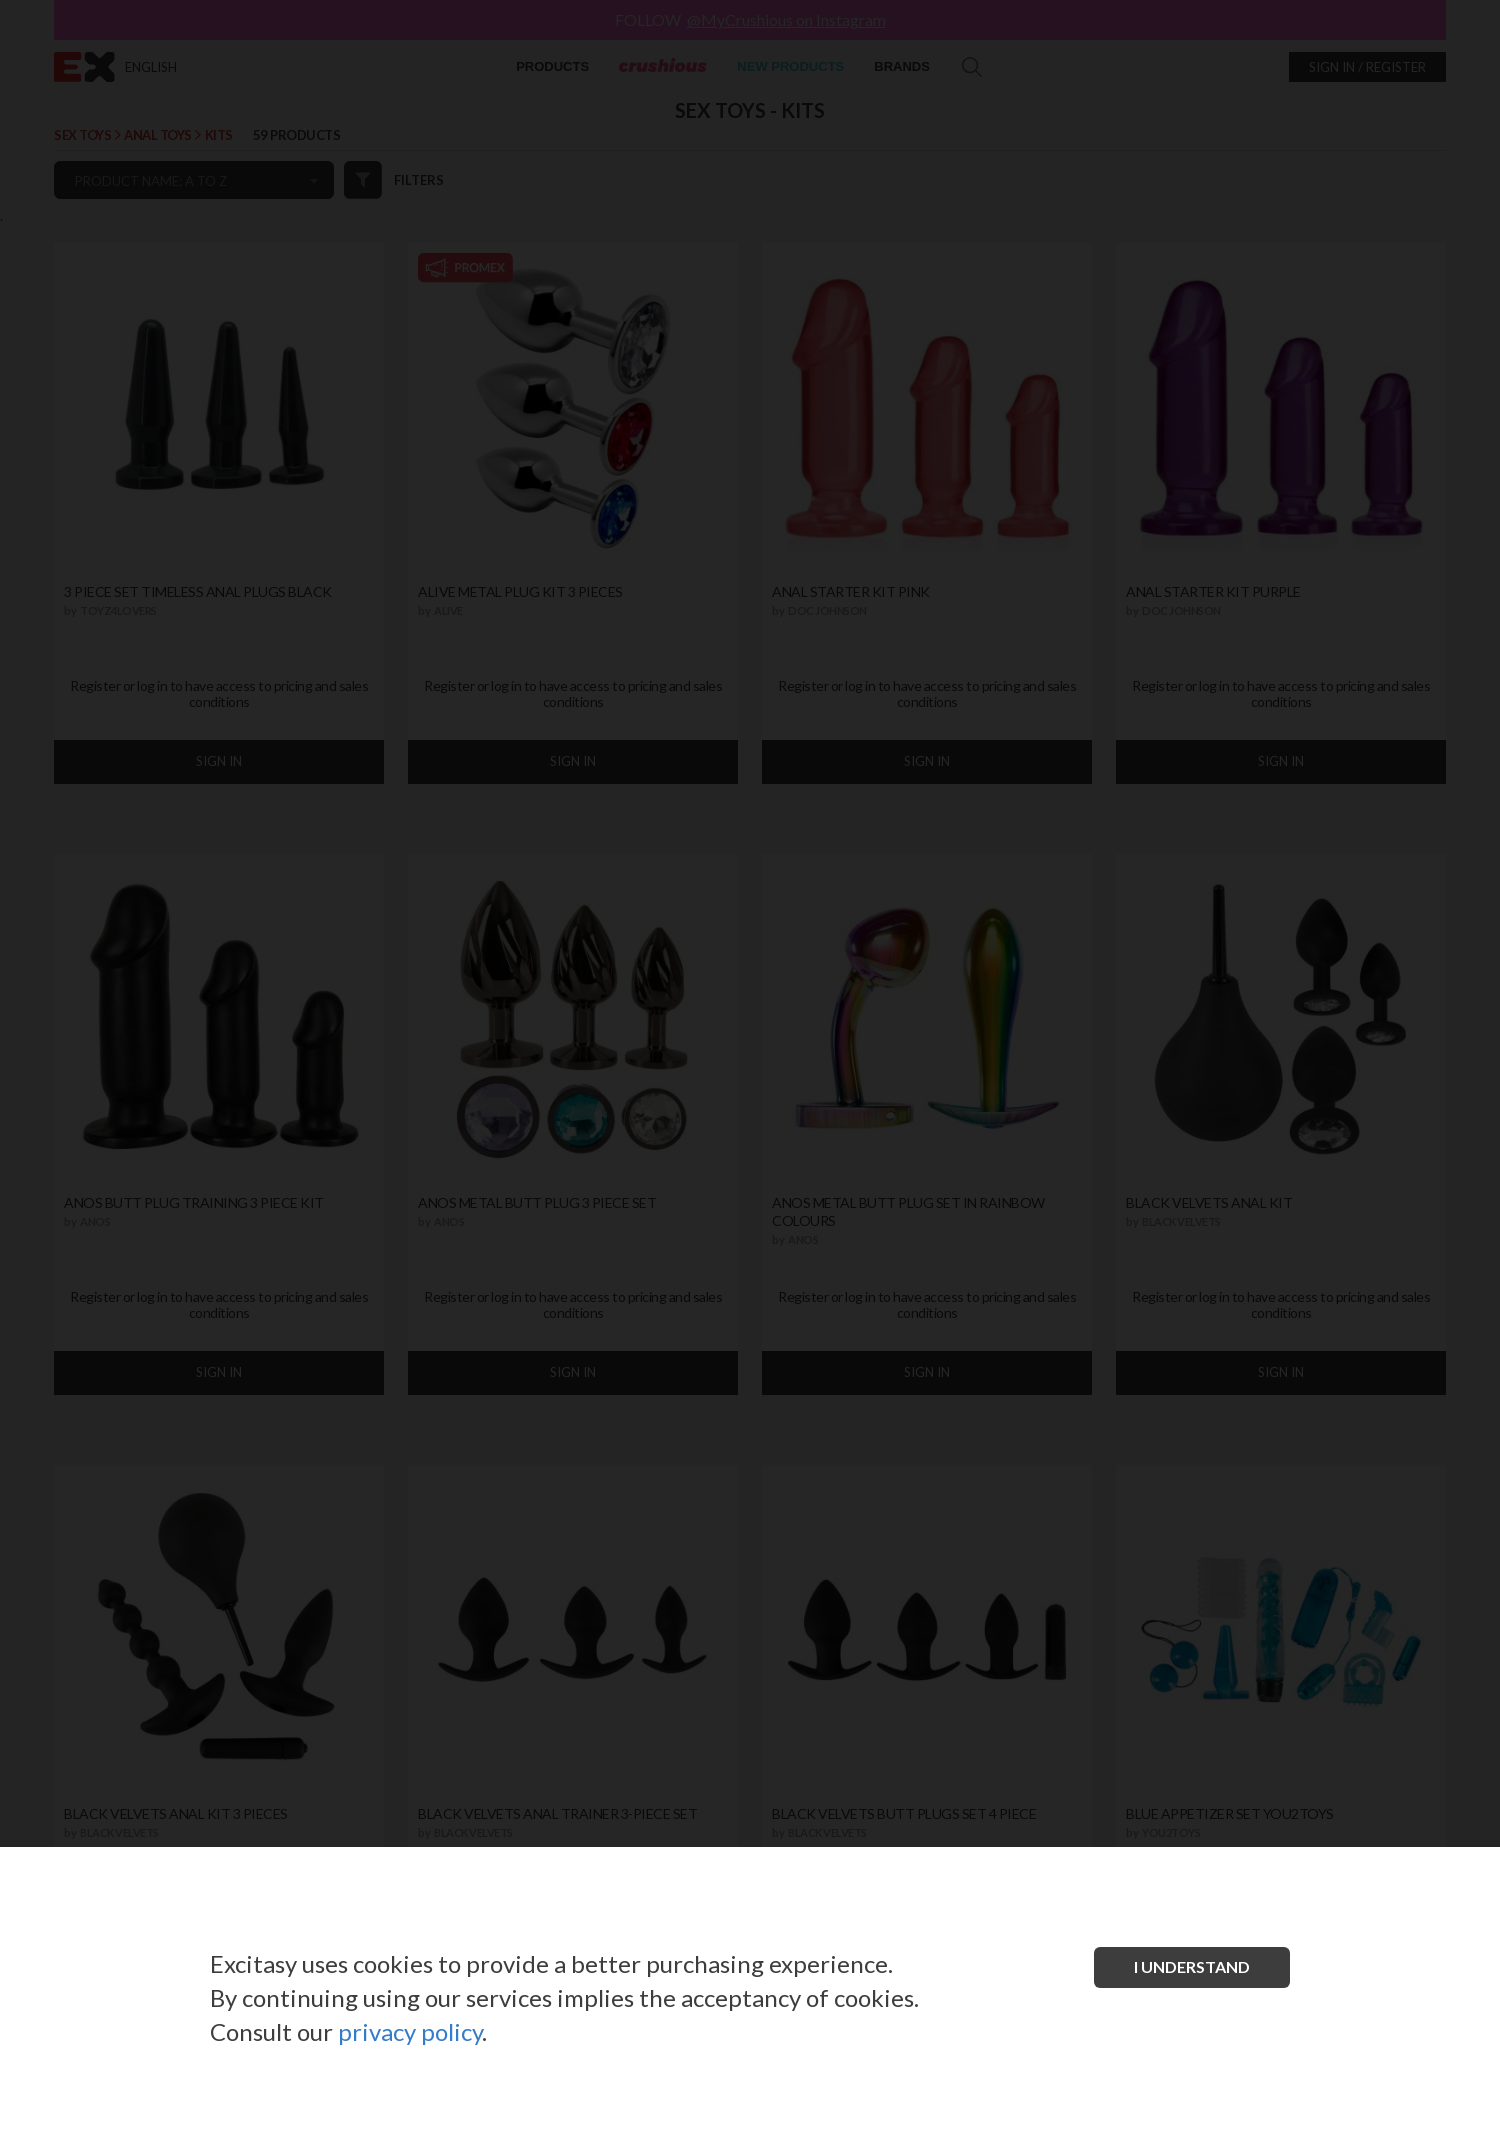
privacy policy (410, 2031)
